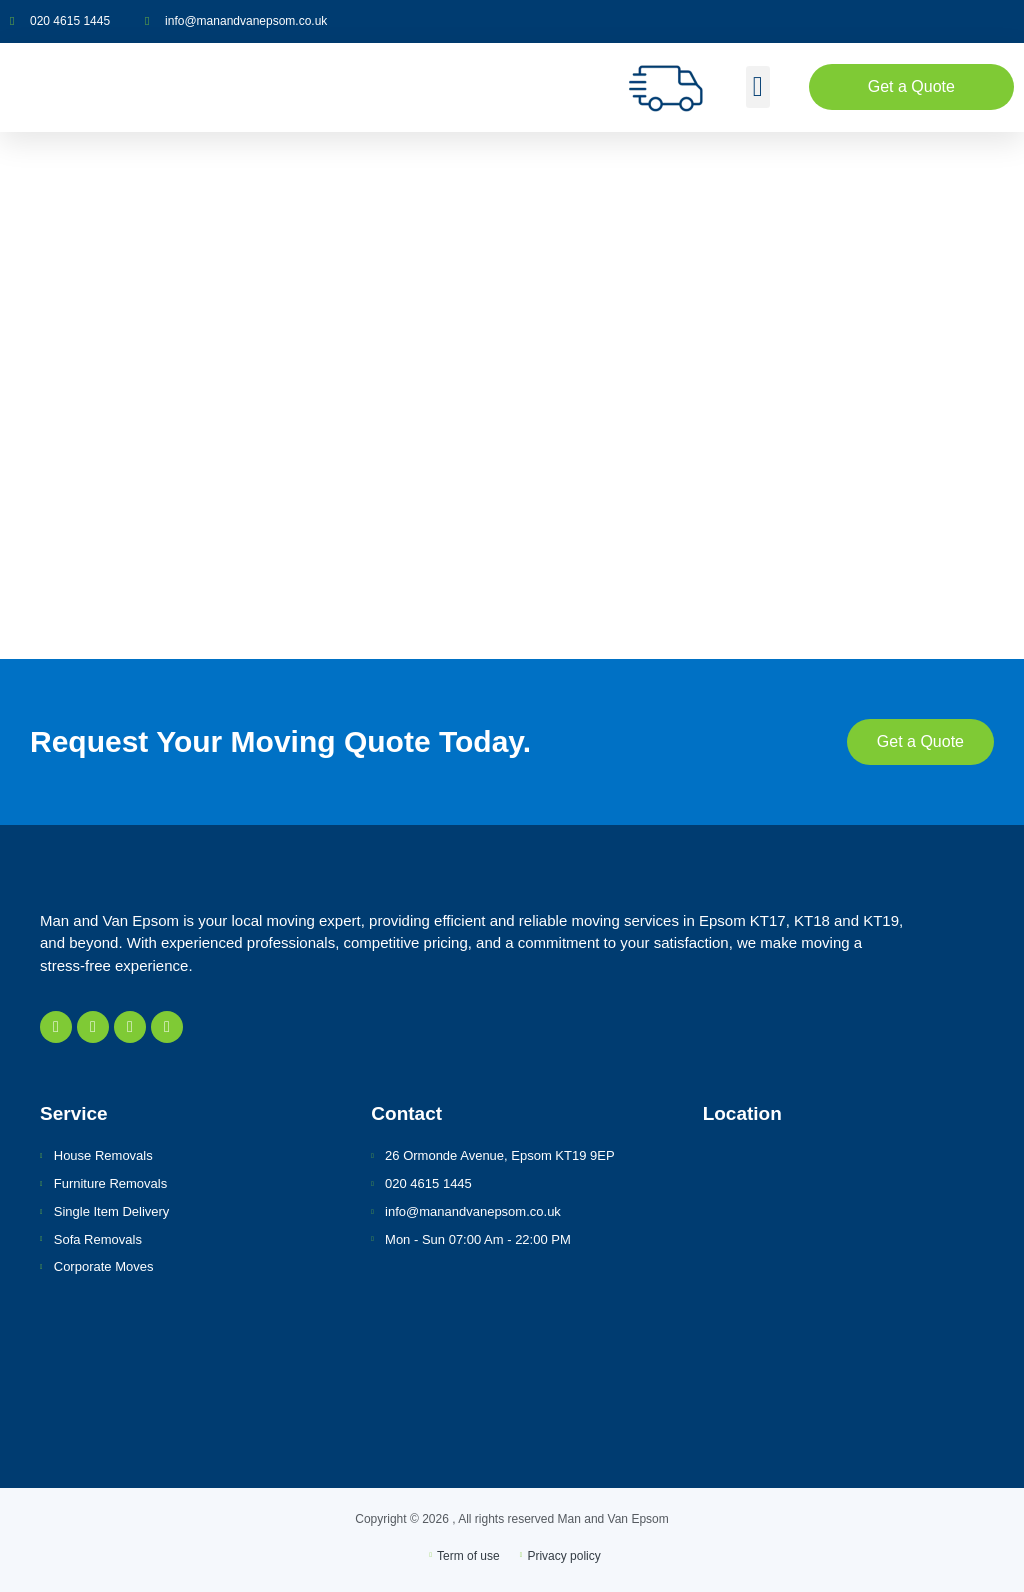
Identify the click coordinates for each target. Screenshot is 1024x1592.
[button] (758, 87)
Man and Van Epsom (613, 1519)
